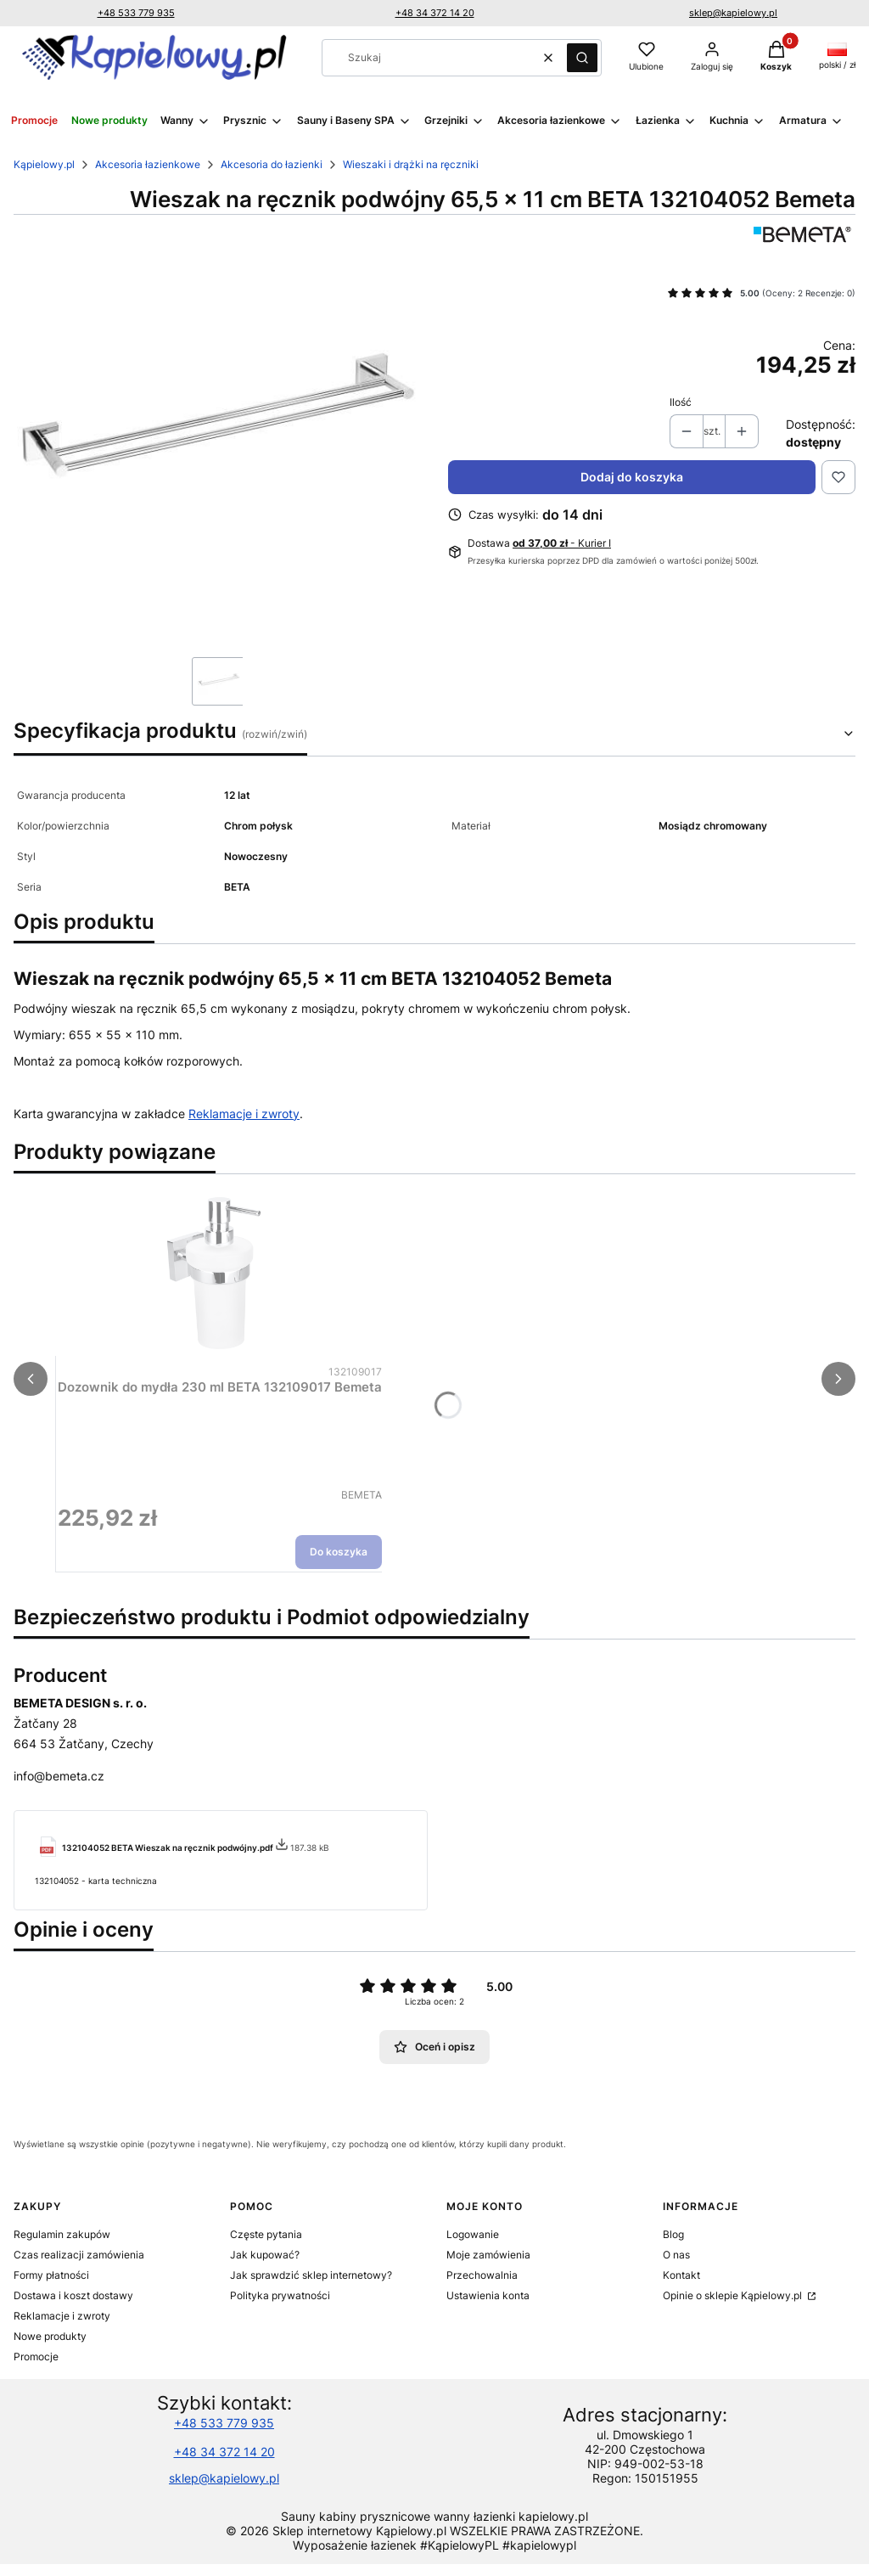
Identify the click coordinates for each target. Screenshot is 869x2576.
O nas (676, 2254)
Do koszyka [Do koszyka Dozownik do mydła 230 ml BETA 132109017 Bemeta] (338, 1551)
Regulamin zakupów (62, 2234)
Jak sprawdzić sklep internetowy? (311, 2275)
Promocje (36, 2356)
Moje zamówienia (488, 2254)
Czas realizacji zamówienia (79, 2254)
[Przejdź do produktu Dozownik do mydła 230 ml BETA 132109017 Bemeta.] (219, 1274)
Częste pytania (266, 2234)
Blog (673, 2234)
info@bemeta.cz (59, 1776)
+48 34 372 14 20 (434, 13)
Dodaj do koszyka (631, 477)
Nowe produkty (50, 2336)
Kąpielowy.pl (44, 164)
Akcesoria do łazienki (271, 164)
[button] (582, 57)
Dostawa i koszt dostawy (73, 2295)
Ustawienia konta (488, 2295)
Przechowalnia (482, 2275)
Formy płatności (51, 2275)
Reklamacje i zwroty (244, 1113)
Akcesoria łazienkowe (147, 164)
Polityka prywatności (280, 2295)
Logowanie (472, 2234)
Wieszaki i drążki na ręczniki (411, 164)
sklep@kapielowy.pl (733, 13)
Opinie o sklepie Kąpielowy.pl (734, 2295)
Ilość (681, 402)
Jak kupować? (265, 2254)
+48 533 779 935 (136, 13)
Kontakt (681, 2275)
